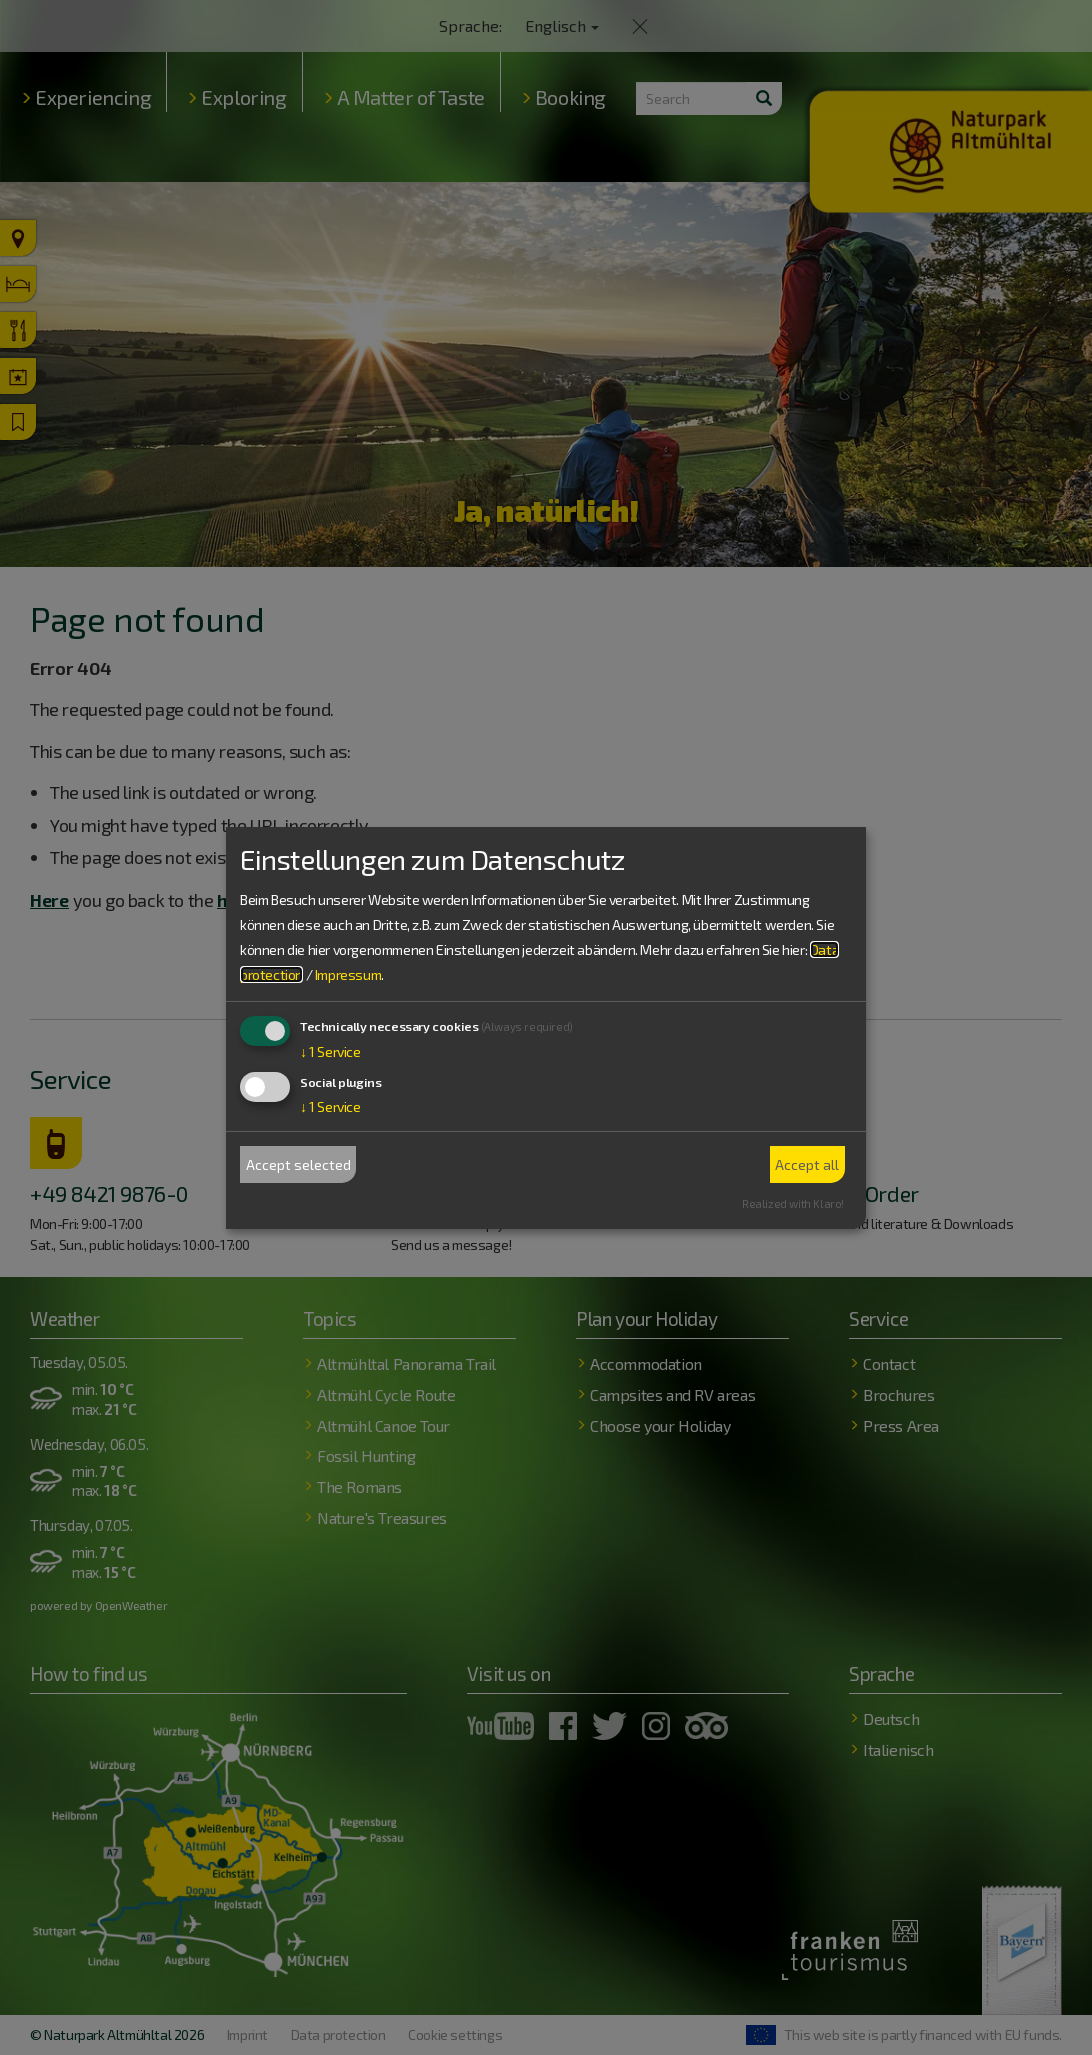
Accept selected (298, 1164)
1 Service (330, 1051)
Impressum (348, 974)
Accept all (807, 1164)
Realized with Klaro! (793, 1203)
